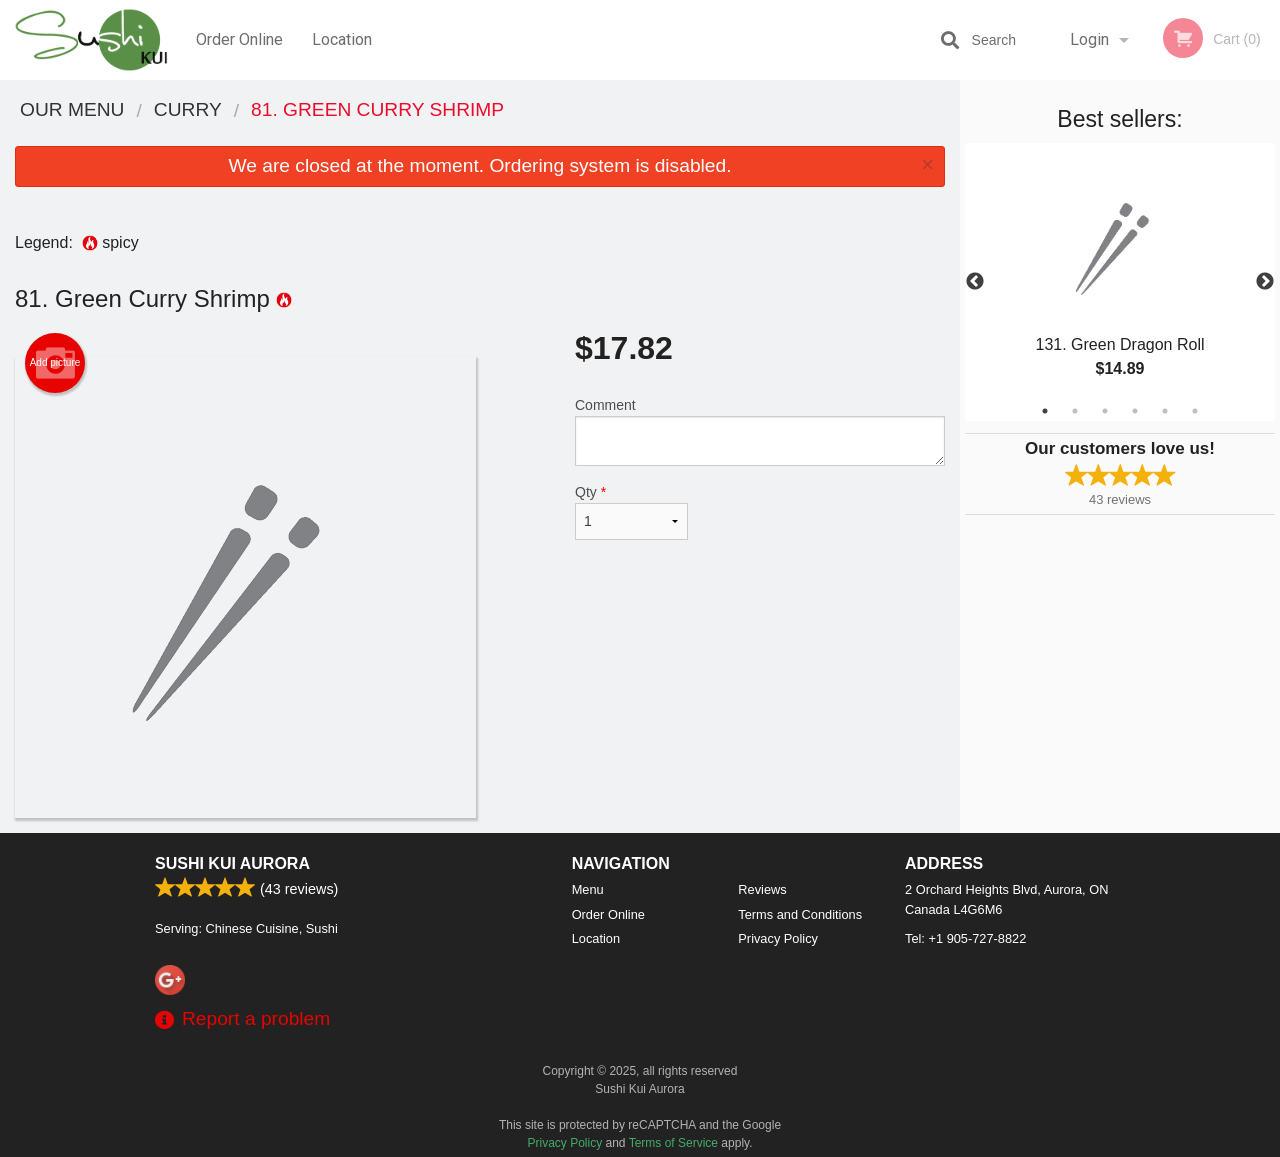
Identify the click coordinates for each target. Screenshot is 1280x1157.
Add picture (55, 363)
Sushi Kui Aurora (232, 863)
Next (1265, 282)
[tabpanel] (1120, 282)
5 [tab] (1165, 411)
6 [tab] (1195, 411)
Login (1089, 39)
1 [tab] (1045, 411)
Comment (760, 431)
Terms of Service (673, 1143)
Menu (588, 889)
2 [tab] (1075, 411)
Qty (631, 512)
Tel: (965, 938)
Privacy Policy (778, 938)
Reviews (762, 889)
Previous (975, 282)
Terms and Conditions (800, 914)
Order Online (239, 39)
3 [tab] (1105, 411)
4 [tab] (1135, 411)
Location (342, 39)
